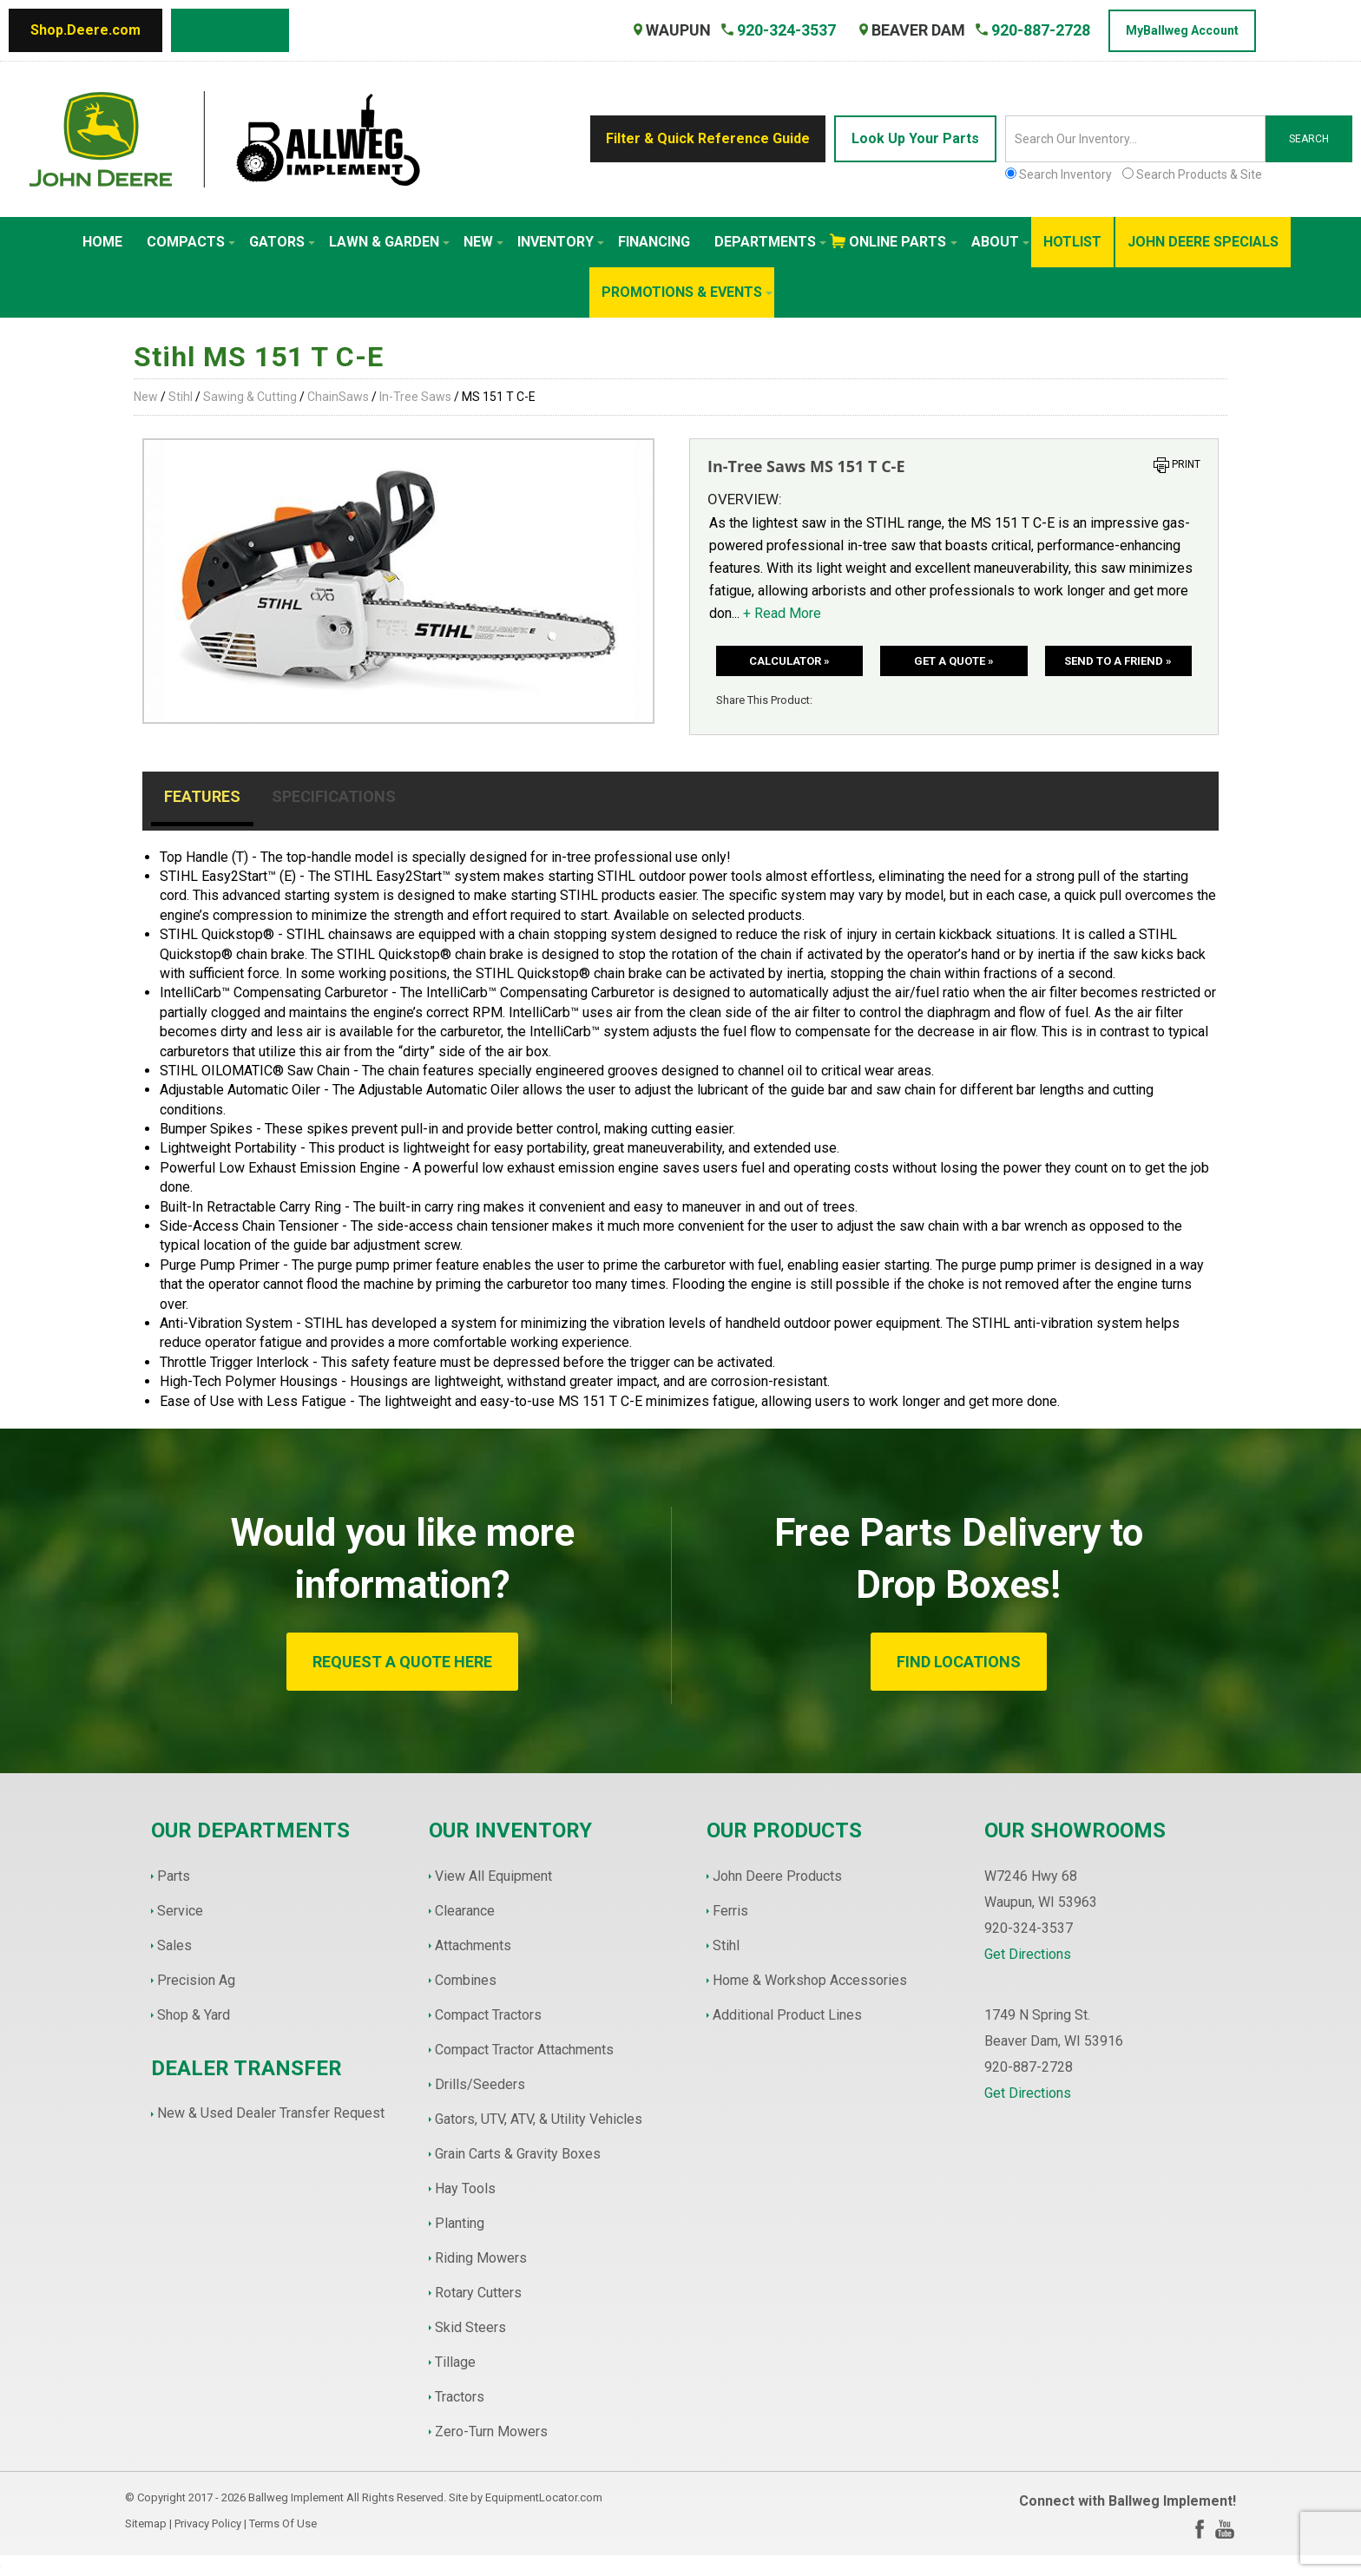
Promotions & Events (687, 292)
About (1000, 241)
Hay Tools (465, 2188)
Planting (459, 2223)
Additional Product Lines (787, 2015)
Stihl (180, 397)
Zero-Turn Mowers (491, 2431)
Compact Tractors (488, 2015)
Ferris (730, 1910)
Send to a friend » (1118, 660)
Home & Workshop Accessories (810, 1980)
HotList (1072, 241)
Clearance (465, 1910)
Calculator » (789, 660)
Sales (174, 1945)
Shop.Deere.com (85, 30)
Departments (770, 241)
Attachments (473, 1945)
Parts (173, 1876)
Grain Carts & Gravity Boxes (518, 2154)
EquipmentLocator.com (543, 2497)
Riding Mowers (481, 2258)
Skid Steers (470, 2327)
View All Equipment (493, 1876)
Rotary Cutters (478, 2292)
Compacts (191, 241)
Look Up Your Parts (915, 138)
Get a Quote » (954, 660)
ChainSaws (338, 397)
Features (202, 796)
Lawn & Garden (389, 241)
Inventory (560, 241)
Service (180, 1910)
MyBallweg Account (1182, 30)
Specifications (334, 796)
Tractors (459, 2397)
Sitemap (146, 2523)
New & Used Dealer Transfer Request (271, 2113)
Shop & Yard (193, 2015)
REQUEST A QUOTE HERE (402, 1662)
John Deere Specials (1203, 241)
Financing (654, 241)
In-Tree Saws (415, 397)
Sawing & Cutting (250, 397)
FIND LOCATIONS (959, 1662)
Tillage (455, 2362)
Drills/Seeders (480, 2084)
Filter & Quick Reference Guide (708, 138)
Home (102, 241)
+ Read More (782, 613)
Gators (282, 241)
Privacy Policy (207, 2523)
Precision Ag (196, 1980)
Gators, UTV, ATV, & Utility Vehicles (538, 2119)
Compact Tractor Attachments (524, 2049)
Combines (465, 1980)
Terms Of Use (283, 2523)
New (483, 241)
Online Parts (903, 241)
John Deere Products (777, 1876)
